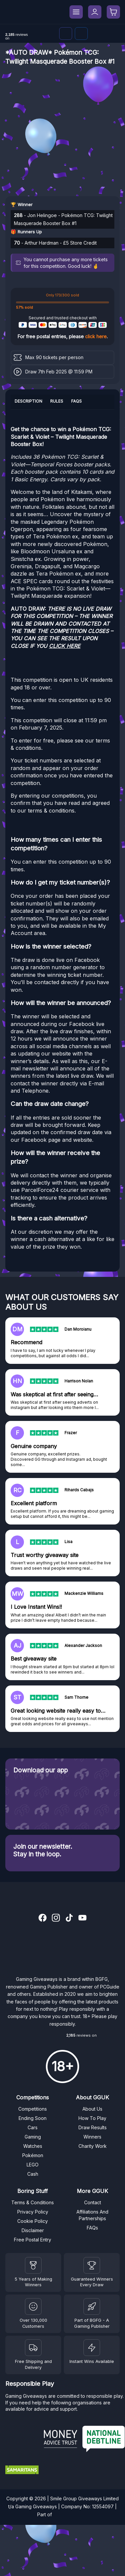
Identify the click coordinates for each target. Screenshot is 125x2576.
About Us (92, 2109)
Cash (32, 2174)
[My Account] (94, 12)
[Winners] (33, 2265)
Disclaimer (33, 2230)
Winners (92, 2137)
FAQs (92, 2227)
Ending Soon (33, 2118)
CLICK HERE (64, 646)
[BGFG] (91, 2306)
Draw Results (92, 2127)
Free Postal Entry (32, 2239)
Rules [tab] (56, 401)
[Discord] (65, 33)
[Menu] (76, 12)
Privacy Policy (32, 2212)
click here (96, 336)
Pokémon (32, 2155)
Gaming (33, 2137)
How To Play (92, 2118)
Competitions (32, 2109)
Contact (92, 2202)
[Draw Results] (33, 2306)
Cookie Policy (32, 2221)
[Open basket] (113, 12)
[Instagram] (56, 1918)
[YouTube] (82, 1918)
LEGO (33, 2164)
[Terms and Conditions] (33, 2347)
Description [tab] (28, 401)
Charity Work (92, 2146)
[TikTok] (69, 1918)
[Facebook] (81, 33)
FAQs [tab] (76, 401)
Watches (32, 2146)
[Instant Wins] (91, 2347)
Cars (33, 2127)
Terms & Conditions (32, 2202)
